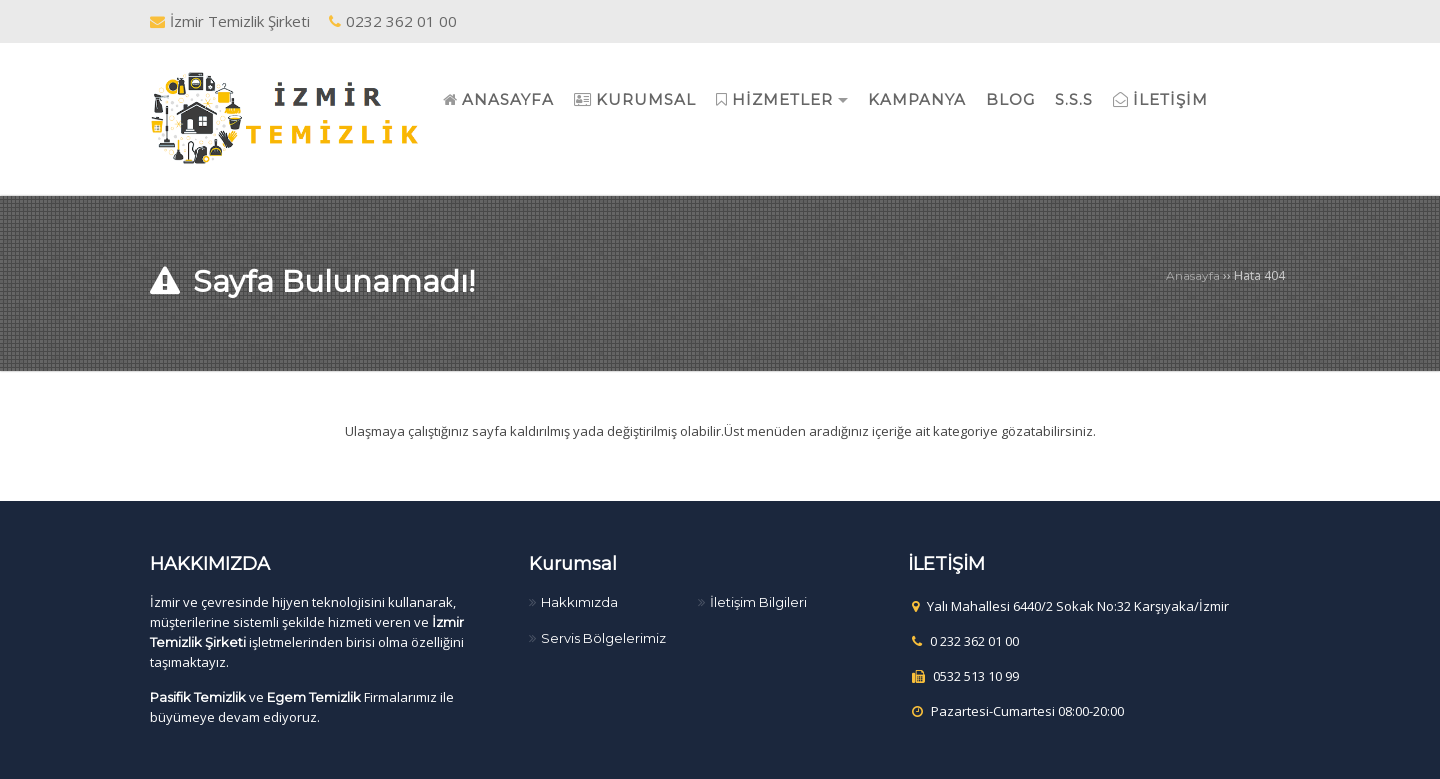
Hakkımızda (579, 602)
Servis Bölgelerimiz (603, 638)
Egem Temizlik (314, 697)
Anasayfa (1193, 275)
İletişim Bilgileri (758, 602)
